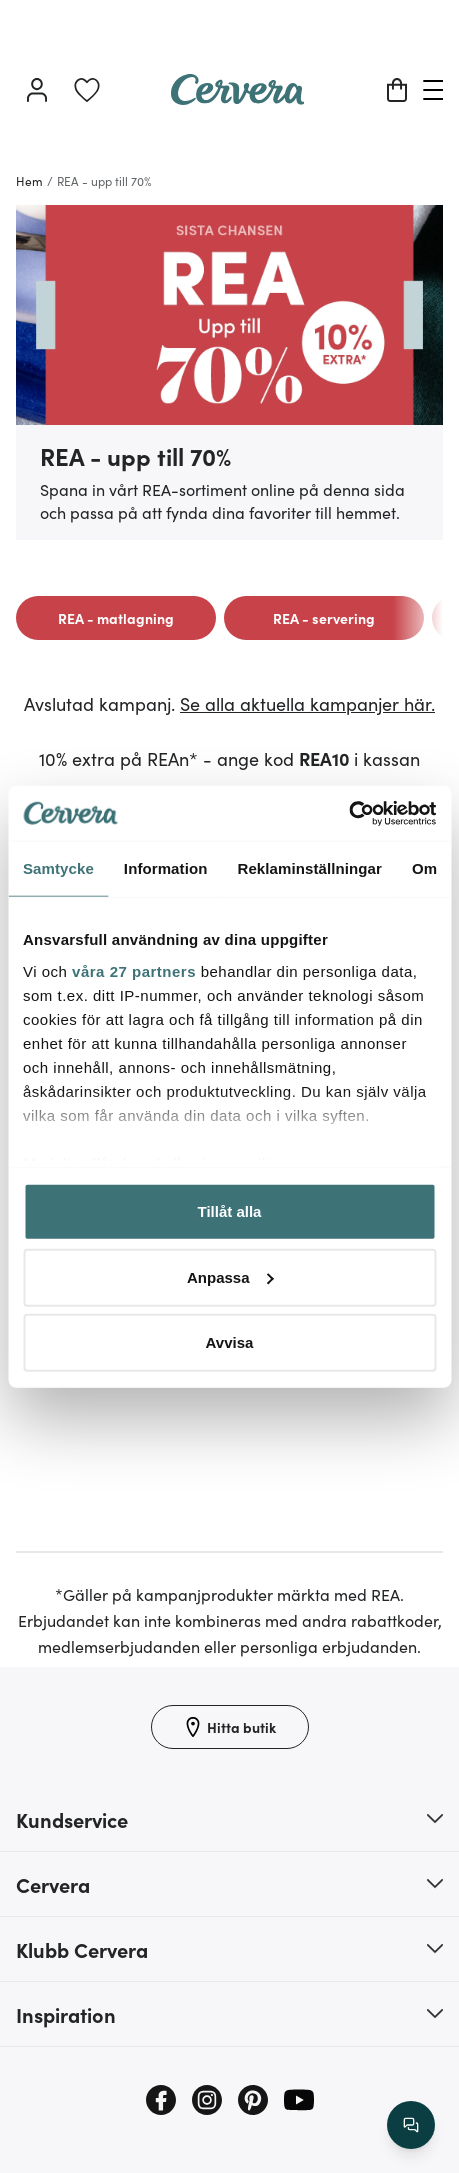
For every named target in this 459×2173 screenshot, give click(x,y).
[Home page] (238, 98)
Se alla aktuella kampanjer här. (307, 703)
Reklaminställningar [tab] (309, 868)
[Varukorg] (397, 90)
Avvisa (230, 1342)
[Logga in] (37, 90)
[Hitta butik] (230, 1727)
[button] (229, 1819)
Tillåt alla (230, 1211)
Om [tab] (424, 868)
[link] (87, 90)
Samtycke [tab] (58, 868)
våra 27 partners (134, 970)
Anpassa (230, 1276)
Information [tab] (166, 868)
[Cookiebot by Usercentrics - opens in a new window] (348, 813)
